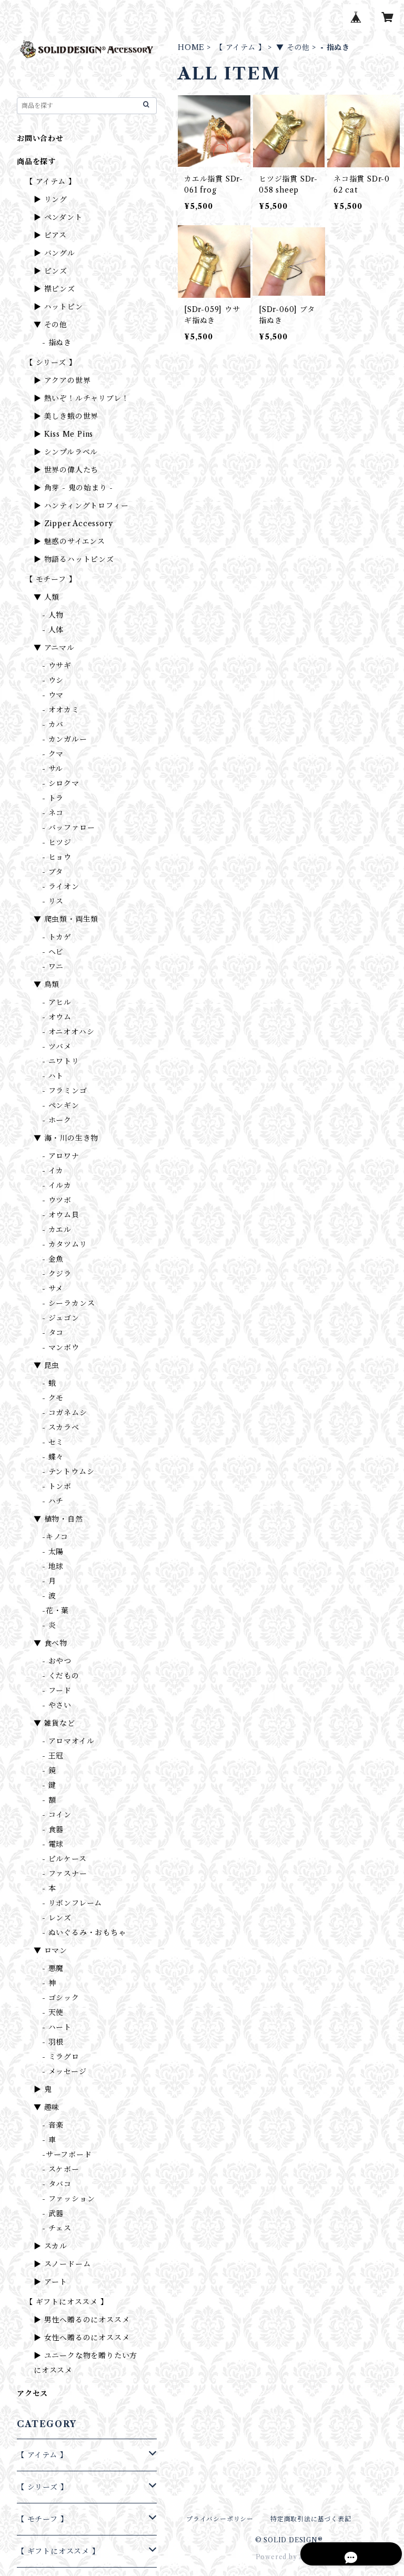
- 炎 (49, 1625)
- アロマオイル (68, 1741)
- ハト (53, 1076)
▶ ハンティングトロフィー (81, 505)
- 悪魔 (53, 1968)
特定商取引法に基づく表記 (310, 2519)
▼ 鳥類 (46, 984)
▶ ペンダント (58, 217)
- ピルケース (64, 1859)
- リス (53, 901)
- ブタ (52, 872)
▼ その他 (293, 47)
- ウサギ (57, 665)
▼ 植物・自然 (58, 1519)
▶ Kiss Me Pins (63, 434)
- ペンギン (60, 1105)
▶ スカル (50, 2246)
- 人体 (53, 630)
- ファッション (68, 2198)
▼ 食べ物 (50, 1643)
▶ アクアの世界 (62, 380)
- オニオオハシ (68, 1032)
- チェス (57, 2228)
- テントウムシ (68, 1471)
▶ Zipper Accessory (73, 523)
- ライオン (60, 886)
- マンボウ (60, 1347)
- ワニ (53, 966)
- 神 (49, 1983)
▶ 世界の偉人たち (66, 470)
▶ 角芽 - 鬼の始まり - (73, 487)
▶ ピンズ (50, 271)
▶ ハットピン (58, 306)
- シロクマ (60, 783)
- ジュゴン (60, 1318)
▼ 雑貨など (54, 1723)
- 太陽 (53, 1551)
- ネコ (53, 813)
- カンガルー (64, 739)
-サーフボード (67, 2154)
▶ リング (50, 199)
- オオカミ (60, 710)
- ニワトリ (60, 1061)
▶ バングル (54, 253)
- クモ (53, 1398)
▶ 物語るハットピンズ (74, 559)
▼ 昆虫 (46, 1365)
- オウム (57, 1017)
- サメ (52, 1288)
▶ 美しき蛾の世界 (66, 416)
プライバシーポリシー (220, 2519)
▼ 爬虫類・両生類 (66, 919)
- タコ (53, 1332)
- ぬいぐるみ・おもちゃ (84, 1932)
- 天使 (53, 2012)
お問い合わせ (40, 138)
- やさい (57, 1705)
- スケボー (60, 2169)
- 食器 (53, 1829)
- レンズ (57, 1918)
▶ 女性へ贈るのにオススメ (81, 2337)
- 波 (49, 1596)
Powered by (289, 2557)
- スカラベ (60, 1427)
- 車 (49, 2140)
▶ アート (50, 2282)
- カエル (57, 1229)
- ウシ (53, 680)
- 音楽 (53, 2125)
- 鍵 (49, 1785)
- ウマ (53, 695)
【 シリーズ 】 (50, 362)
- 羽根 (53, 2042)
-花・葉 (55, 1610)
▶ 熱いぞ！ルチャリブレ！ (81, 398)
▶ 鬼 (43, 2089)
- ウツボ (57, 1200)
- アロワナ (60, 1156)
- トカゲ (57, 937)
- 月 (49, 1581)
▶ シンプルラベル (66, 452)
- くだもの (60, 1676)
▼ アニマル (54, 647)
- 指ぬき (57, 342)
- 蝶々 (53, 1457)
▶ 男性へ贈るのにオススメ (81, 2320)
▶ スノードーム (62, 2264)
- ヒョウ (57, 857)
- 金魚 (53, 1259)
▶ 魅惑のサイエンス (69, 541)
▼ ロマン (50, 1950)
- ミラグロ (60, 2056)
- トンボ (57, 1486)
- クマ (53, 754)
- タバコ (57, 2184)
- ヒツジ (57, 842)
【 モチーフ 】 (50, 579)
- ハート (57, 2027)
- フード (57, 1690)
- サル (52, 768)
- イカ (53, 1170)
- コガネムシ (64, 1412)
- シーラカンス (68, 1303)
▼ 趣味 (46, 2107)
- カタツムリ (64, 1244)
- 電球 (53, 1844)
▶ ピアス (50, 235)
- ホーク (57, 1120)
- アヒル (57, 1002)
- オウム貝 (60, 1215)
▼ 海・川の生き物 (66, 1138)
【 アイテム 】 (240, 47)
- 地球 (53, 1566)
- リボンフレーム (72, 1903)
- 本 (49, 1888)
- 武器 (53, 2213)
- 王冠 (53, 1755)
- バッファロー (68, 827)
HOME (191, 47)
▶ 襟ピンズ (54, 289)
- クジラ (57, 1274)
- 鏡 (49, 1770)
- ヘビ (53, 952)
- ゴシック (60, 1998)
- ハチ (53, 1501)
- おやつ (57, 1661)
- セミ (53, 1442)
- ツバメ (57, 1046)
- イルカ (57, 1185)
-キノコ (55, 1537)
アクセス (32, 2393)
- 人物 (53, 615)
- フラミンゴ (64, 1090)
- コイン (57, 1814)
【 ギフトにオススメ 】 (66, 2302)
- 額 (49, 1800)
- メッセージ (64, 2071)
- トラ (53, 798)
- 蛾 (49, 1383)
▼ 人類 (46, 597)
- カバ (53, 724)
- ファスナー (64, 1873)
